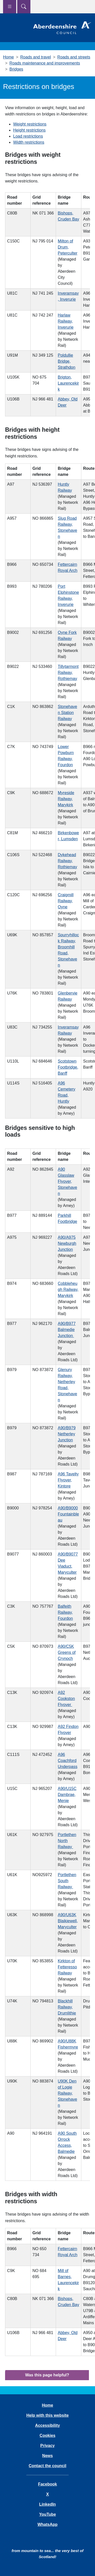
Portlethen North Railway (67, 1841)
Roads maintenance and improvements (44, 63)
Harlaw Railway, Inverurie (65, 321)
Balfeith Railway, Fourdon (65, 1612)
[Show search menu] (23, 6)
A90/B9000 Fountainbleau (68, 1514)
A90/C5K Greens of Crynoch (66, 1652)
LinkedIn (47, 2504)
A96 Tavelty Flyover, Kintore (68, 1480)
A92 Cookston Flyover (66, 1698)
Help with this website (47, 2415)
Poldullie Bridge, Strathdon (66, 361)
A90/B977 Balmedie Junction (66, 1329)
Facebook (47, 2484)
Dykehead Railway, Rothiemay (67, 861)
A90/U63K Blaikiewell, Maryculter (68, 1921)
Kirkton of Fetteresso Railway (67, 1967)
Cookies (47, 2435)
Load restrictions (28, 136)
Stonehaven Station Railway (67, 712)
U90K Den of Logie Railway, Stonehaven (67, 2093)
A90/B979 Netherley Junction (66, 1434)
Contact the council (47, 2466)
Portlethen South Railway (67, 1881)
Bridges (16, 69)
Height (29, 130)
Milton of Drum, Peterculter (67, 247)
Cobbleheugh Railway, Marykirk (68, 1289)
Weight (29, 124)
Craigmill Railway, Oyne (65, 901)
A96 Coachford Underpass (67, 1760)
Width (28, 142)
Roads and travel (35, 57)
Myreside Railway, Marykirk (66, 799)
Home (8, 57)
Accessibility (47, 2425)
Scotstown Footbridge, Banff (68, 1067)
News (47, 2456)
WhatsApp (47, 2524)
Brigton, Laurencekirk (68, 383)
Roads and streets (73, 57)
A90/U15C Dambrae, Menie (67, 1794)
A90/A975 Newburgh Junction (67, 1243)
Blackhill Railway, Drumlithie (67, 2007)
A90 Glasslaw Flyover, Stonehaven (67, 1181)
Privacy (47, 2445)
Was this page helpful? (47, 2375)
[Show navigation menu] (9, 6)
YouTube (47, 2514)
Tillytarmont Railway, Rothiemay (68, 672)
